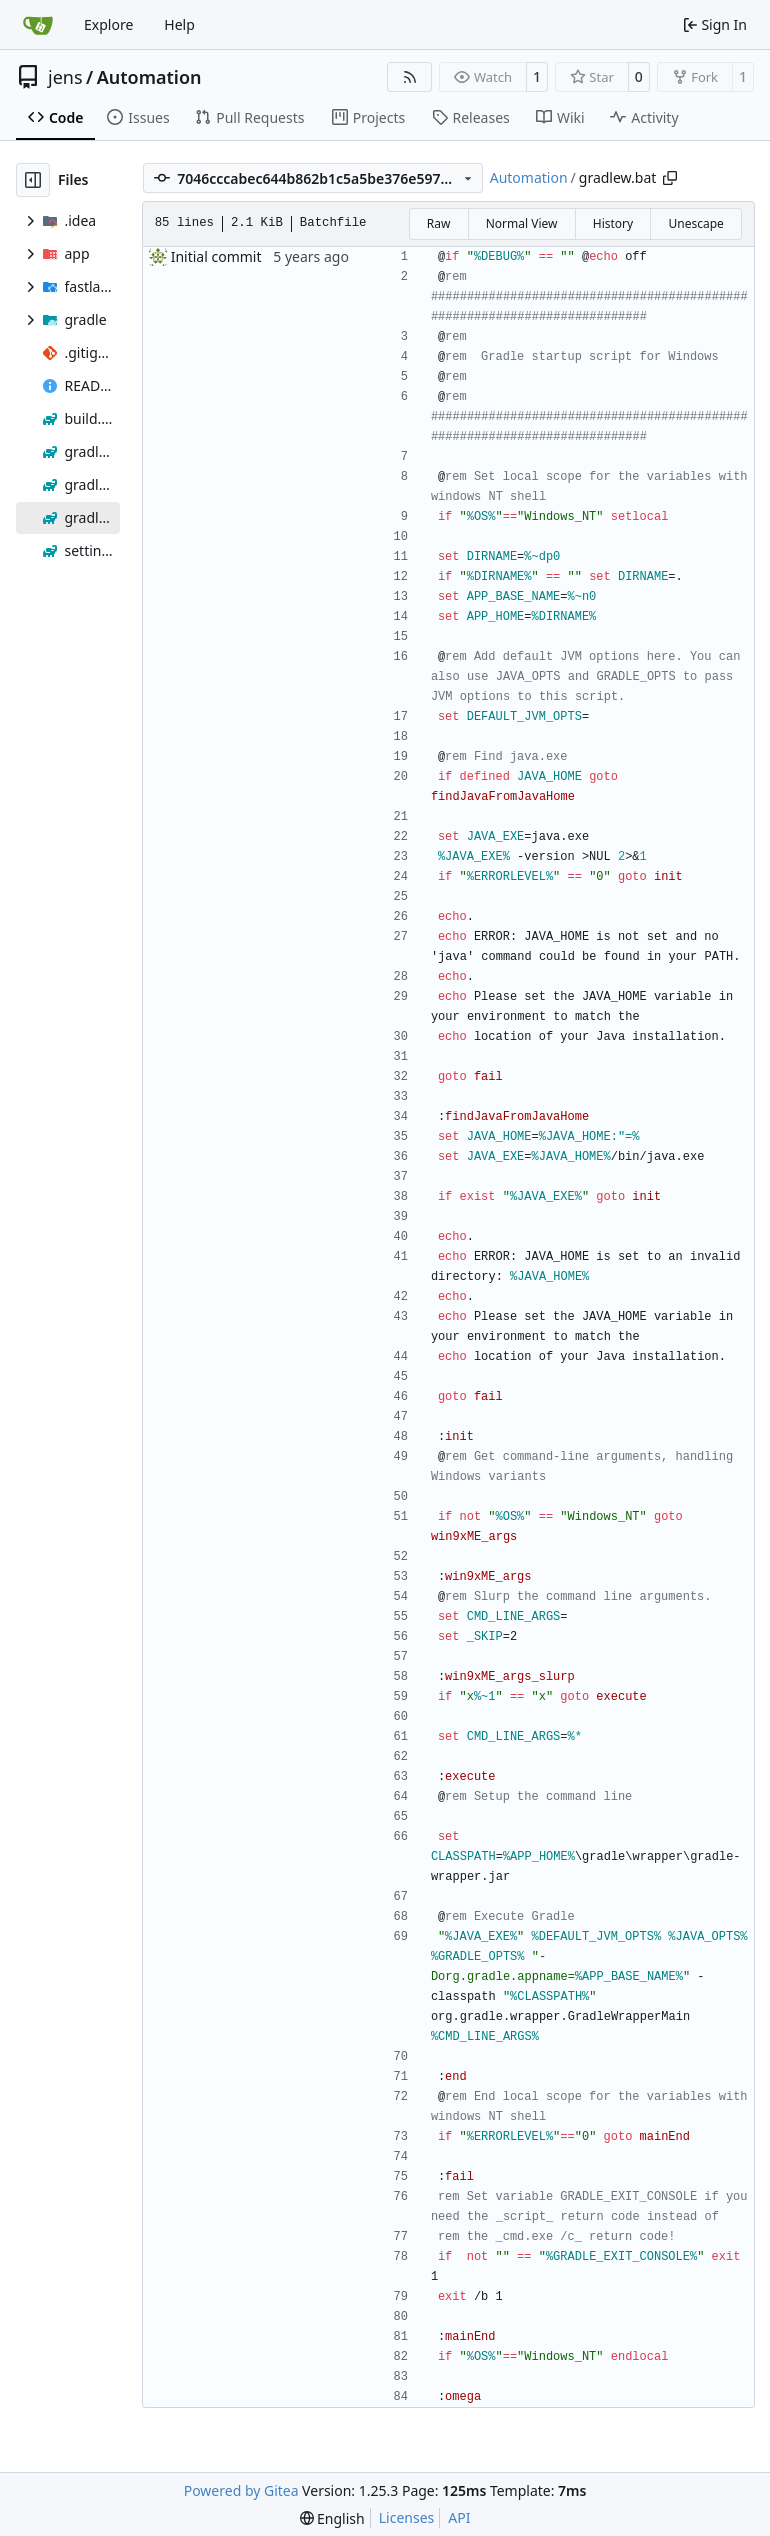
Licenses (407, 2517)
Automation (149, 77)
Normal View (522, 223)
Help (179, 24)
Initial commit (216, 256)
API (459, 2517)
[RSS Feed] (410, 77)
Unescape (695, 223)
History (613, 223)
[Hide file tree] (33, 180)
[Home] (38, 25)
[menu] (332, 2518)
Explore (108, 24)
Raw (439, 223)
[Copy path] (670, 178)
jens (65, 77)
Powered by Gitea (241, 2490)
